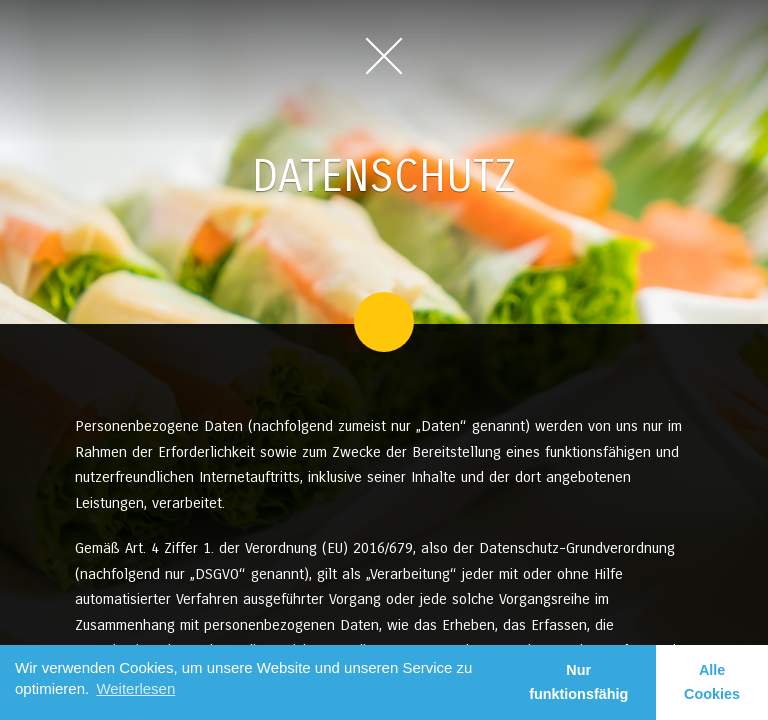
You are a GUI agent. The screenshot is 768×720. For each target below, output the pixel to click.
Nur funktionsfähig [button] (578, 682)
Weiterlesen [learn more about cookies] (135, 688)
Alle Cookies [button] (712, 682)
